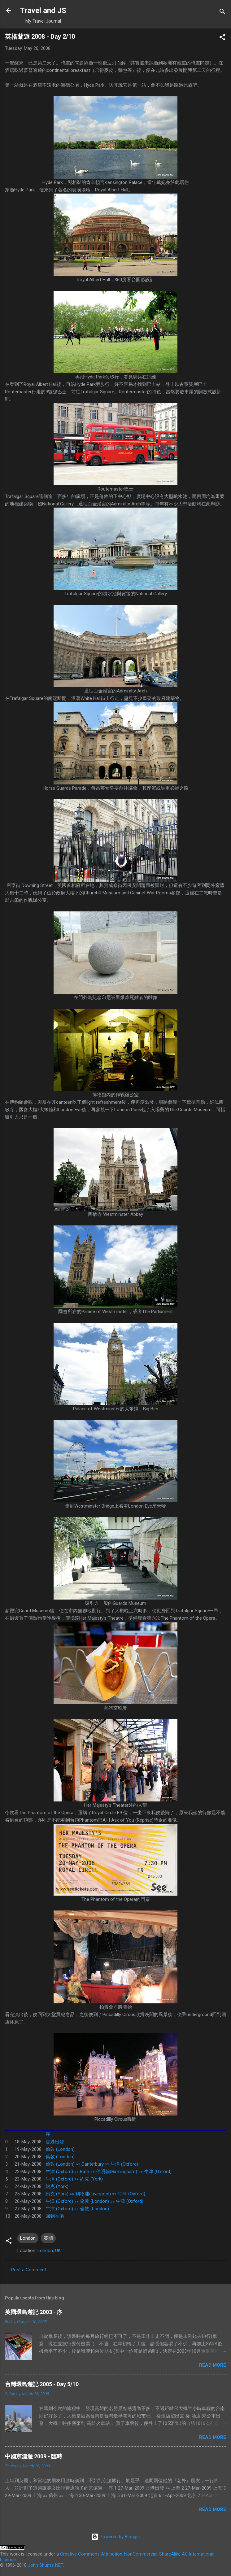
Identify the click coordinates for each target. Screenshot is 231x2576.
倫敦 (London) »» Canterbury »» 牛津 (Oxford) (92, 2164)
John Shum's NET (45, 2565)
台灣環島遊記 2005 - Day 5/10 (42, 2384)
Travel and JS (43, 10)
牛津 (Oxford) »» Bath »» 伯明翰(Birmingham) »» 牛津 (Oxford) (109, 2171)
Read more (212, 2365)
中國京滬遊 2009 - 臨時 (33, 2456)
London (28, 2238)
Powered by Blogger (115, 2536)
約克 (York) (57, 2186)
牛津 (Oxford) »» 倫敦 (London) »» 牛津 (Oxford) (94, 2201)
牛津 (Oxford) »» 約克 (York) (74, 2179)
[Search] (222, 12)
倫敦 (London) (60, 2149)
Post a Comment (28, 2270)
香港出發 (55, 2142)
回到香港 (55, 2216)
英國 (48, 2238)
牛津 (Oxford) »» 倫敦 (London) (77, 2208)
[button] (222, 38)
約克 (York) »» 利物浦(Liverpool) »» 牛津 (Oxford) (95, 2194)
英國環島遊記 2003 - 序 (33, 2312)
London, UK (49, 2250)
